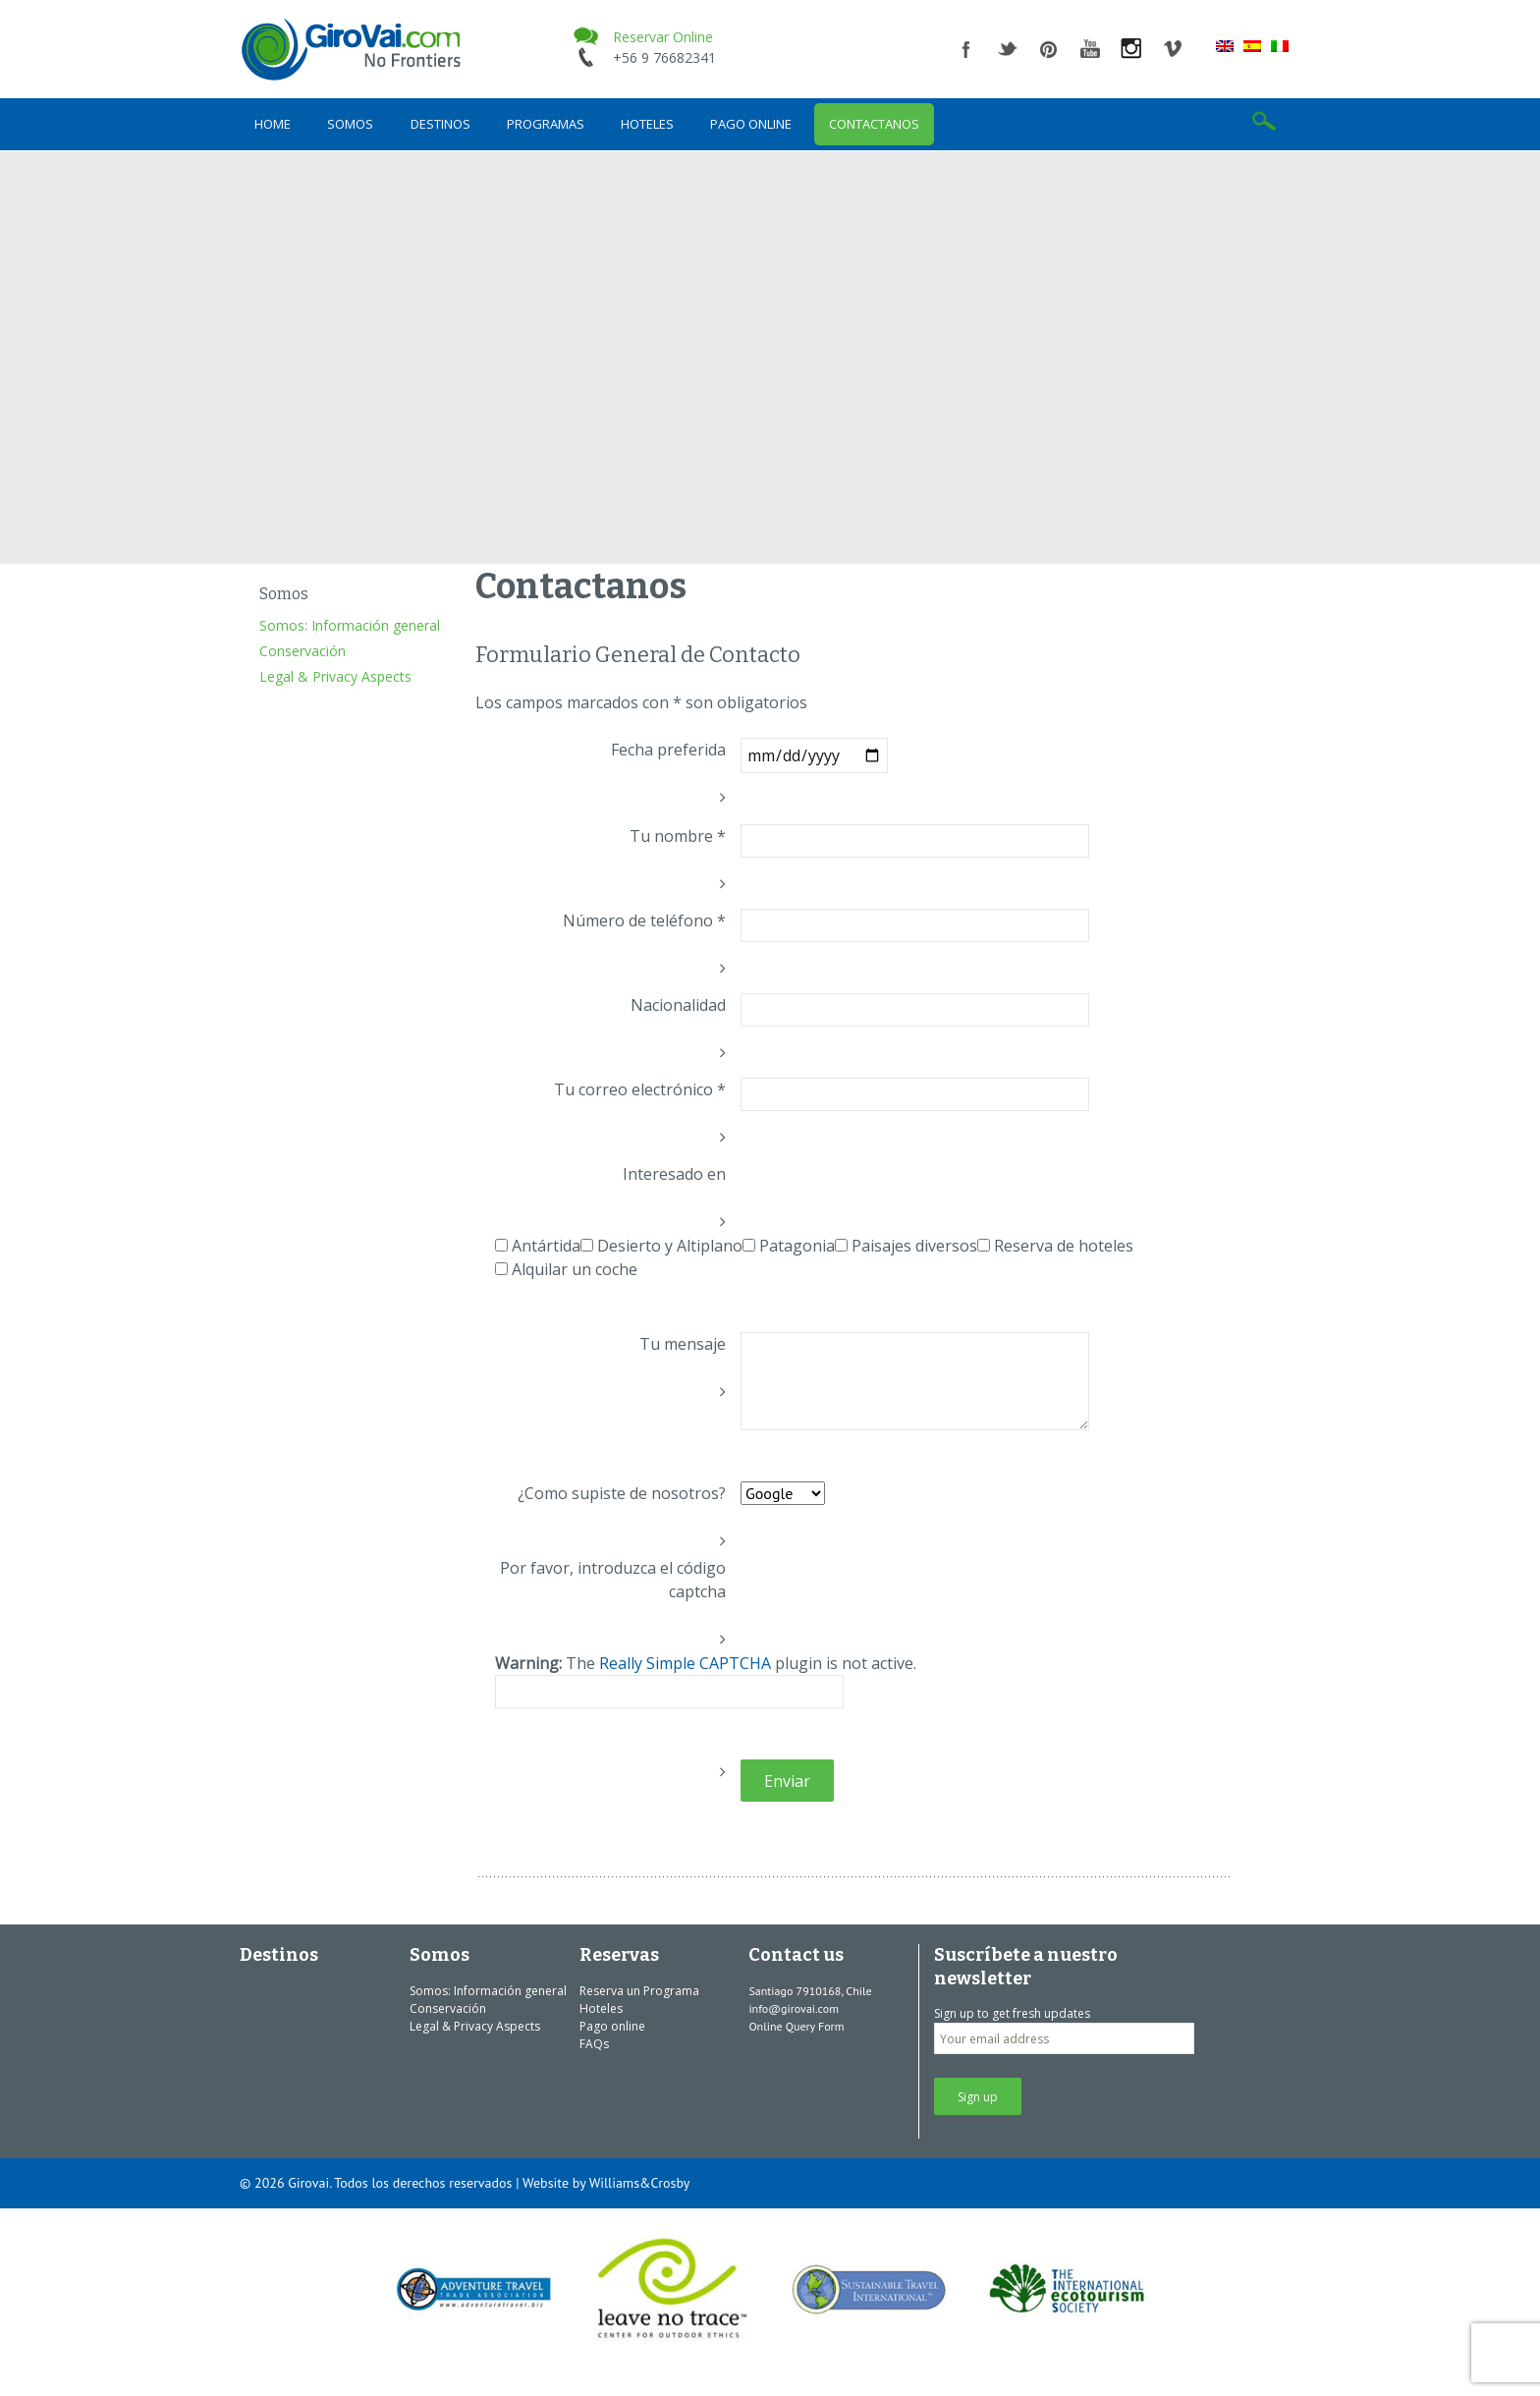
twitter (1007, 49)
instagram (1131, 49)
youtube (1090, 49)
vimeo (1172, 49)
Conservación (302, 650)
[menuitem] (1225, 45)
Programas (545, 124)
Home (272, 124)
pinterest (1049, 49)
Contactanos (874, 124)
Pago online (751, 124)
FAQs (594, 2043)
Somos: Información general (349, 625)
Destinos (440, 124)
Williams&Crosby (639, 2183)
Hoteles (647, 124)
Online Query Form (796, 2026)
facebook (966, 49)
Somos (350, 124)
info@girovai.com (793, 2008)
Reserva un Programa (639, 1990)
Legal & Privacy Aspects (335, 676)
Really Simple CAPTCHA (685, 1663)
